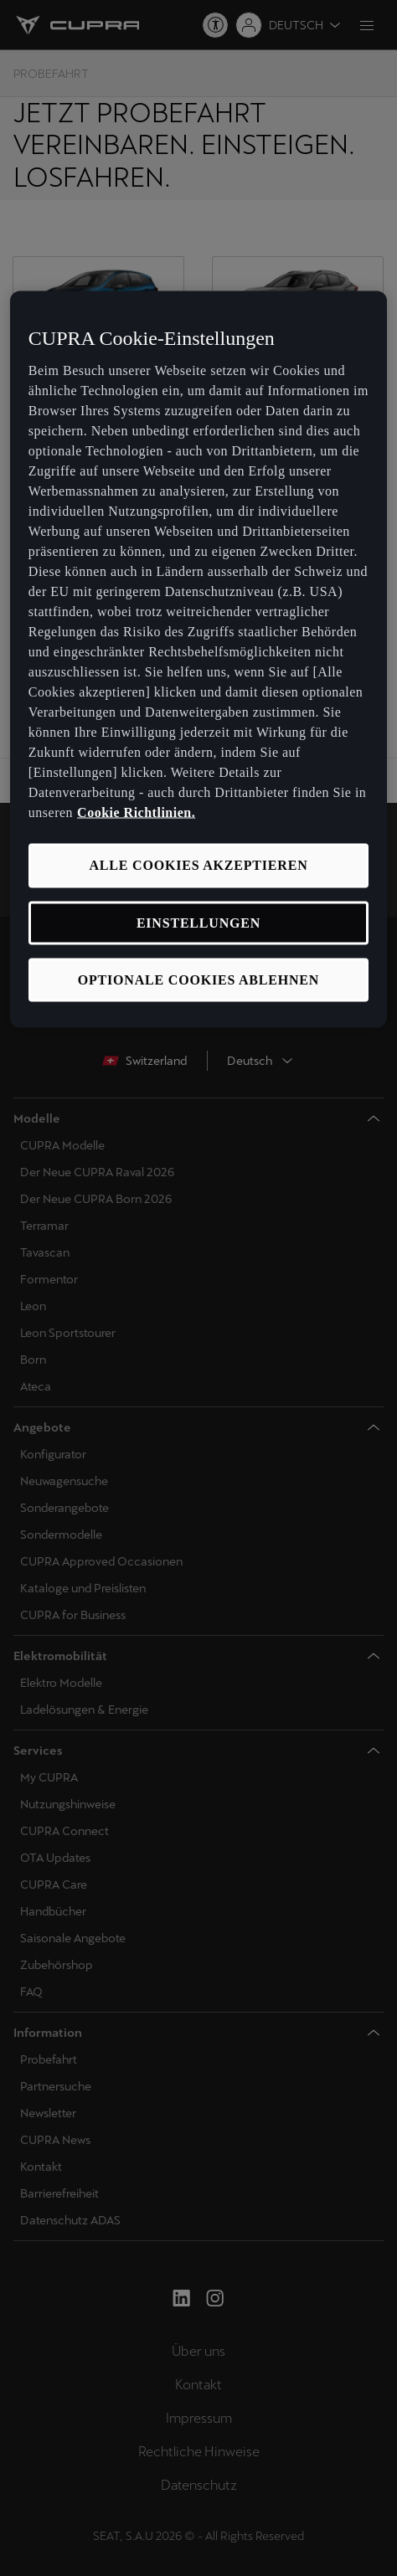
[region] (198, 659)
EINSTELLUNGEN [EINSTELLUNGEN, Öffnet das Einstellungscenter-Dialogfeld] (198, 922)
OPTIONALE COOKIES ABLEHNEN (198, 979)
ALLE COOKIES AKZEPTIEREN (198, 865)
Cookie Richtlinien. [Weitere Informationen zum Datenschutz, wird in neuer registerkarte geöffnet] (136, 812)
